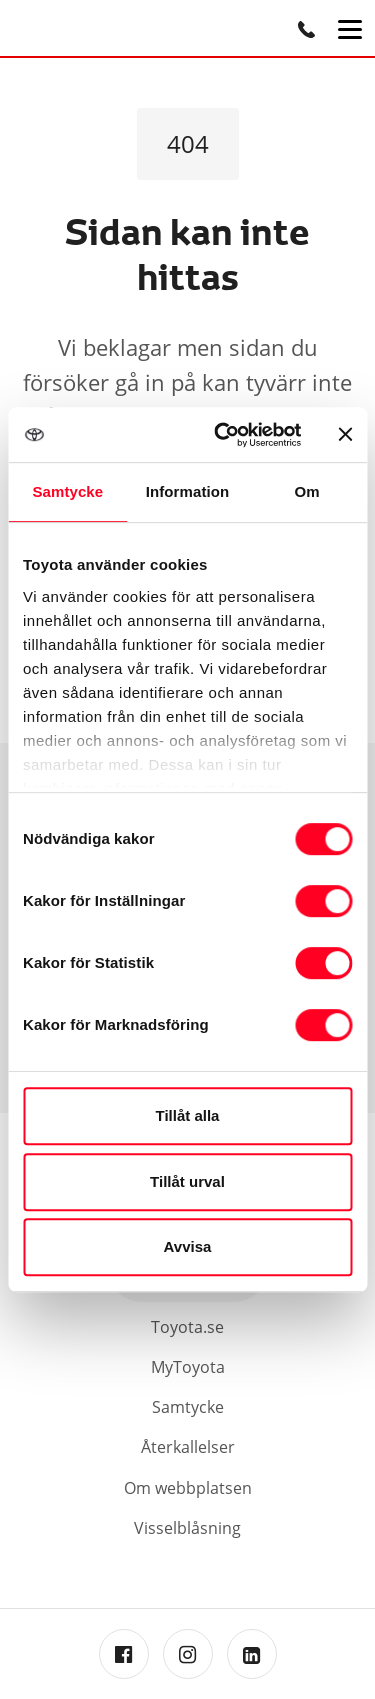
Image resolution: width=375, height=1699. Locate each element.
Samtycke (188, 1407)
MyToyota (188, 1367)
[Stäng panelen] (345, 434)
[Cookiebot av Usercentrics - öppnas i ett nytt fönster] (223, 435)
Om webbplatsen (188, 1488)
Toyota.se (187, 1327)
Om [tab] (307, 491)
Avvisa (188, 1246)
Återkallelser (188, 1447)
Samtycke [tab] (67, 491)
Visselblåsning (187, 1528)
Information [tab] (188, 491)
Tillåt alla (188, 1115)
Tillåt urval (187, 1181)
